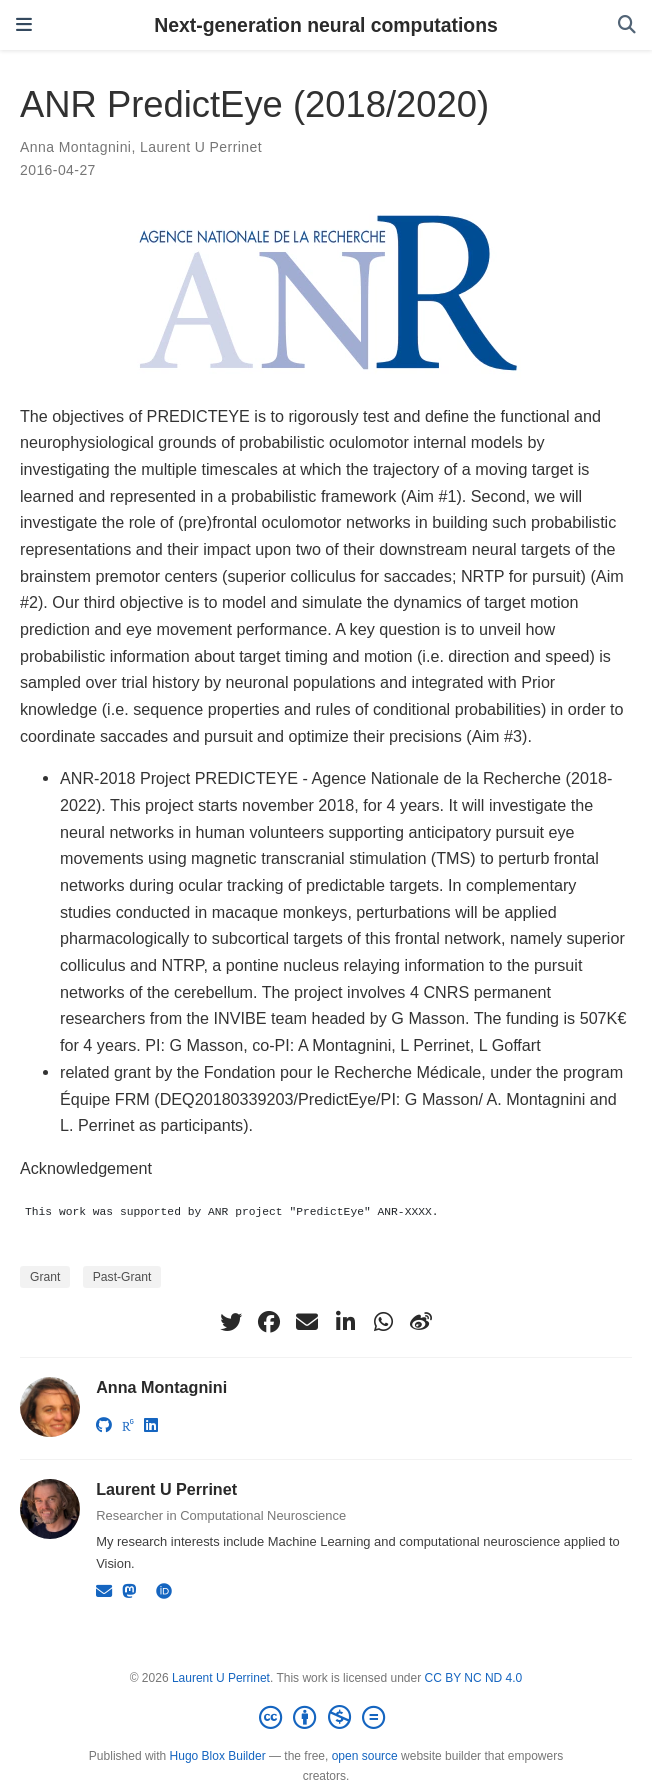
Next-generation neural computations (326, 25)
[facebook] (269, 1322)
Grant (45, 1277)
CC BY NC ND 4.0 (473, 1678)
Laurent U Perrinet (201, 147)
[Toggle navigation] (24, 25)
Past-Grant (122, 1277)
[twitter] (231, 1322)
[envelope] (307, 1322)
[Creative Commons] (326, 1718)
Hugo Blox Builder (218, 1756)
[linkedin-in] (345, 1322)
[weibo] (421, 1322)
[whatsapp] (383, 1322)
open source (365, 1756)
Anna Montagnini (75, 147)
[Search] (627, 25)
